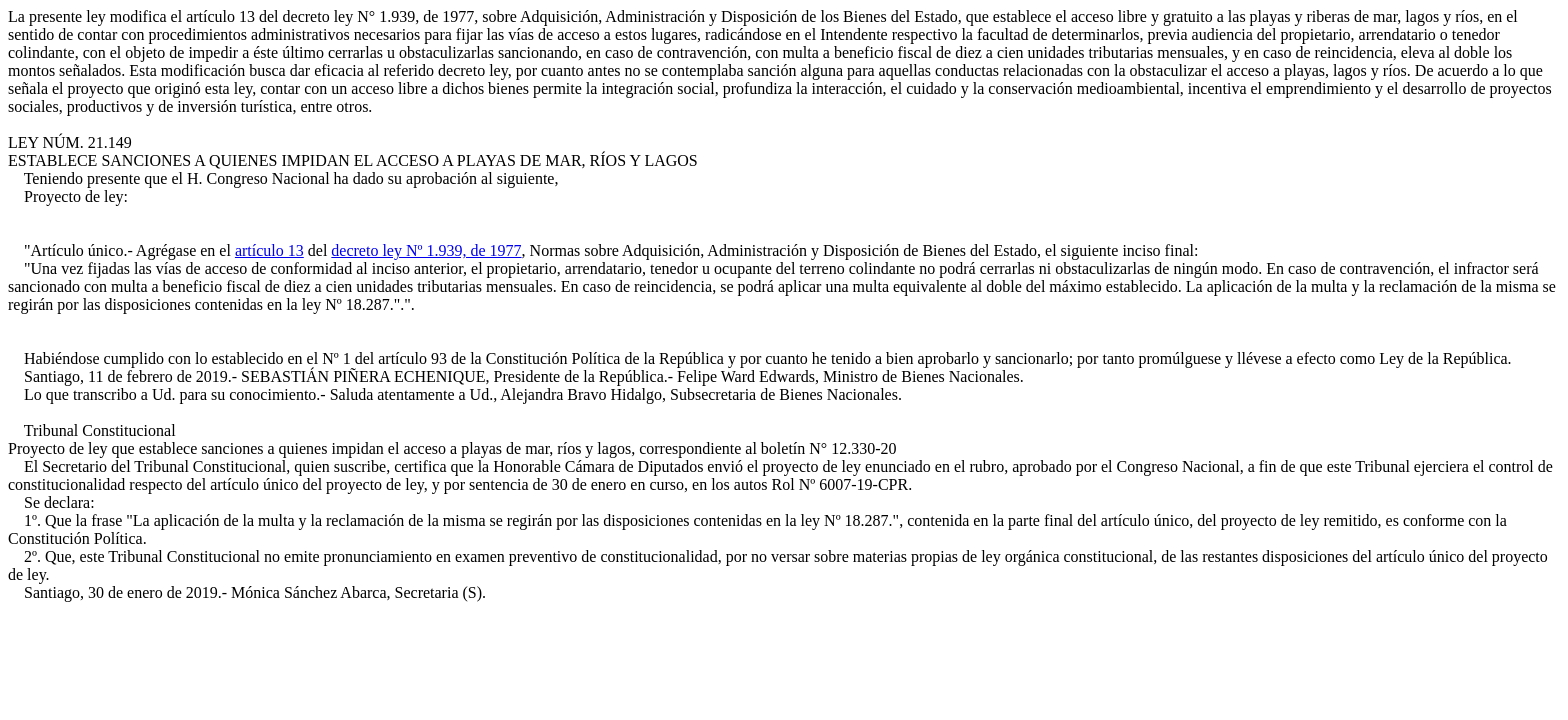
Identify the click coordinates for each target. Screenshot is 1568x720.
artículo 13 (269, 250)
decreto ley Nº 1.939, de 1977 (426, 250)
